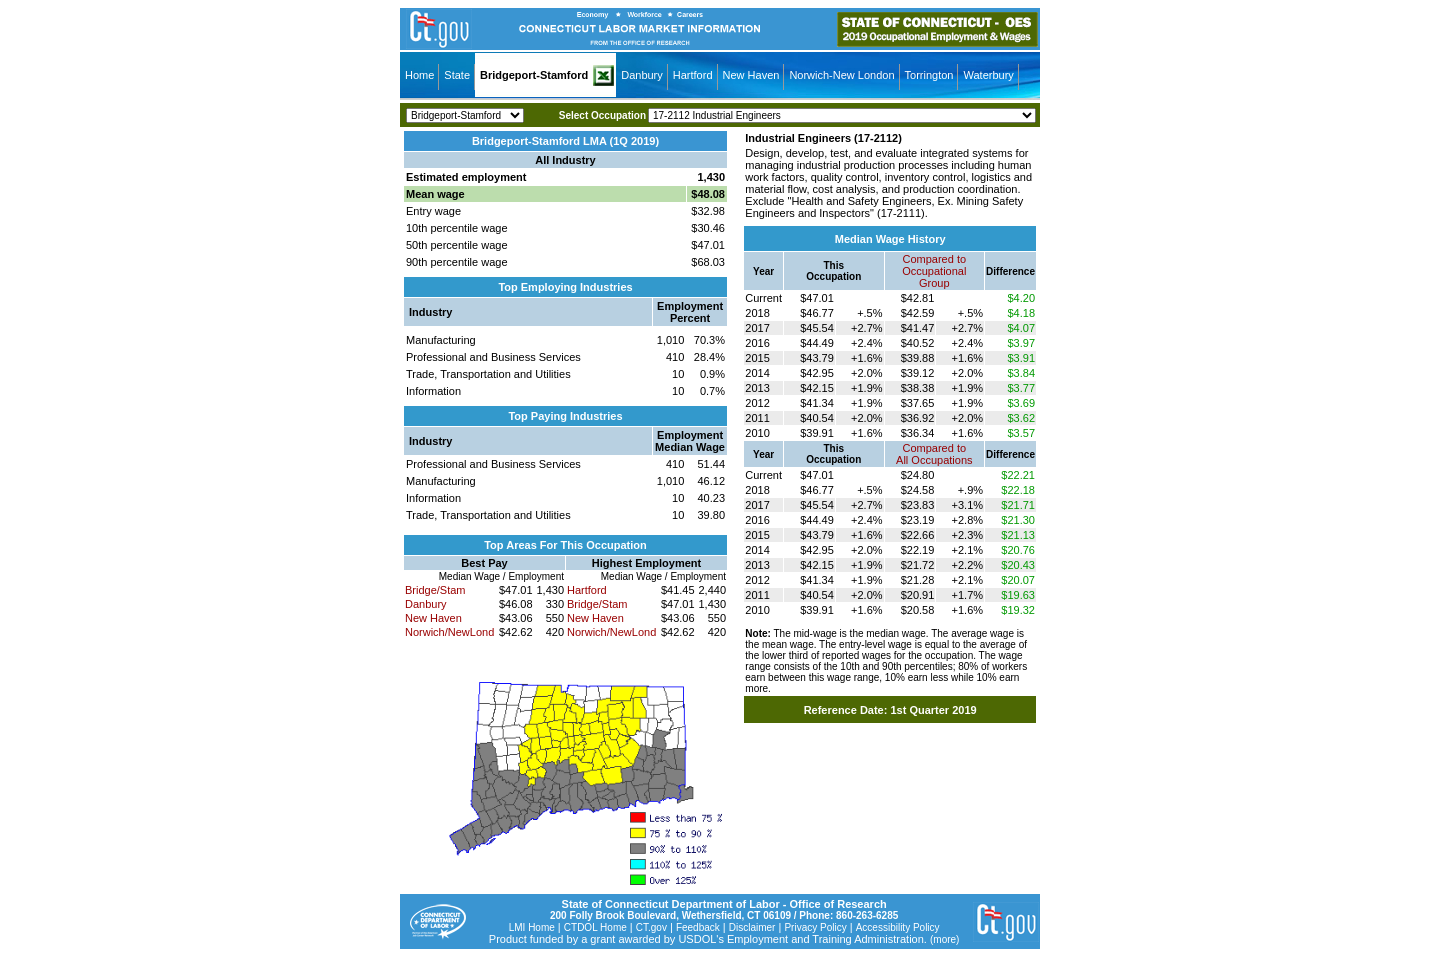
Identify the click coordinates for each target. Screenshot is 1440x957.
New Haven (751, 75)
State (457, 75)
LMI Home (532, 927)
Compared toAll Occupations (934, 454)
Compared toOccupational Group (934, 271)
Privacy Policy (815, 927)
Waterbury (988, 75)
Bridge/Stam (435, 590)
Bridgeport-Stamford (534, 75)
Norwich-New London (841, 75)
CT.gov (651, 927)
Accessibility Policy (898, 927)
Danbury (642, 75)
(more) (944, 939)
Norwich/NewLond (449, 632)
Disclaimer (752, 927)
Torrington (929, 75)
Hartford (693, 75)
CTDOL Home (595, 927)
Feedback (698, 927)
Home (419, 75)
